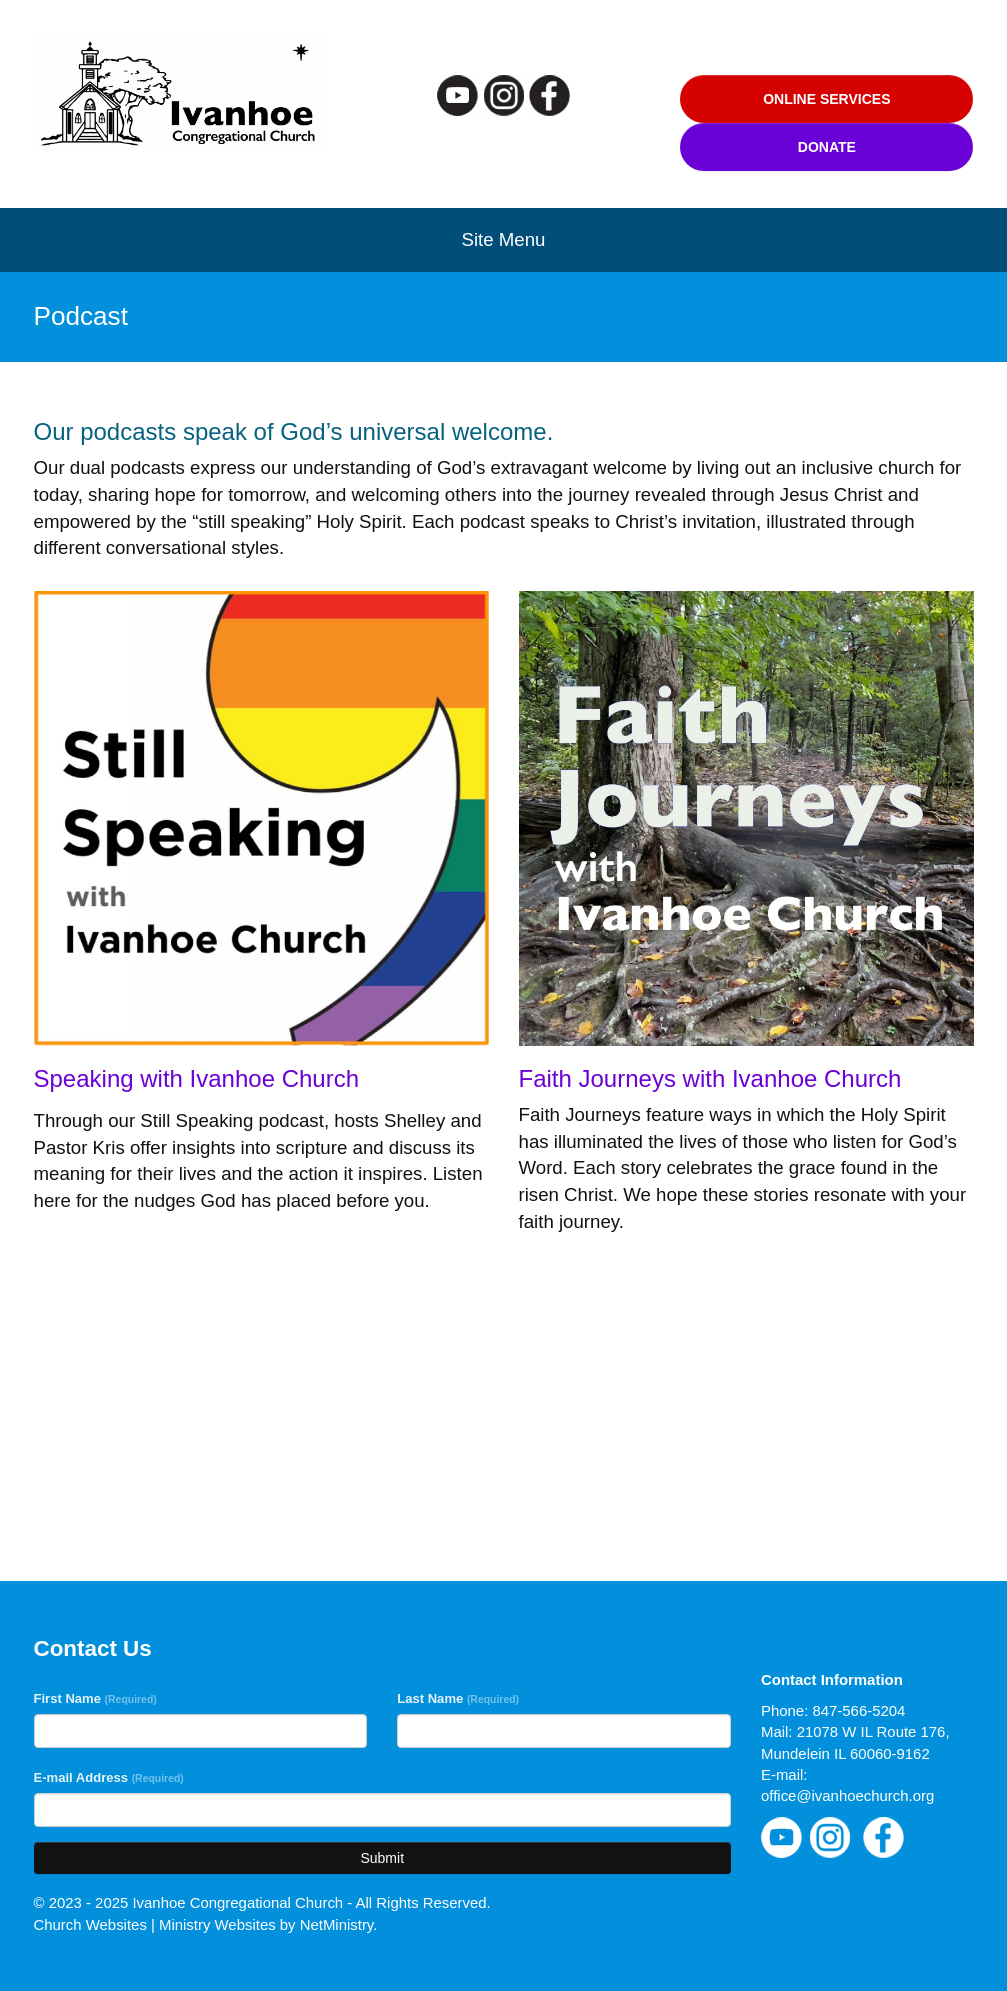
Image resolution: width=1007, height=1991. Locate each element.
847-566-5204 (858, 1710)
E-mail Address (109, 1777)
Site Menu (504, 239)
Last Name (458, 1698)
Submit (382, 1858)
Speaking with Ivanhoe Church (197, 1078)
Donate (827, 147)
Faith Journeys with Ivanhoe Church (710, 1078)
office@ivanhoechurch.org (847, 1795)
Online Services (826, 99)
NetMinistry (337, 1924)
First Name (95, 1698)
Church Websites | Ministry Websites (157, 1924)
